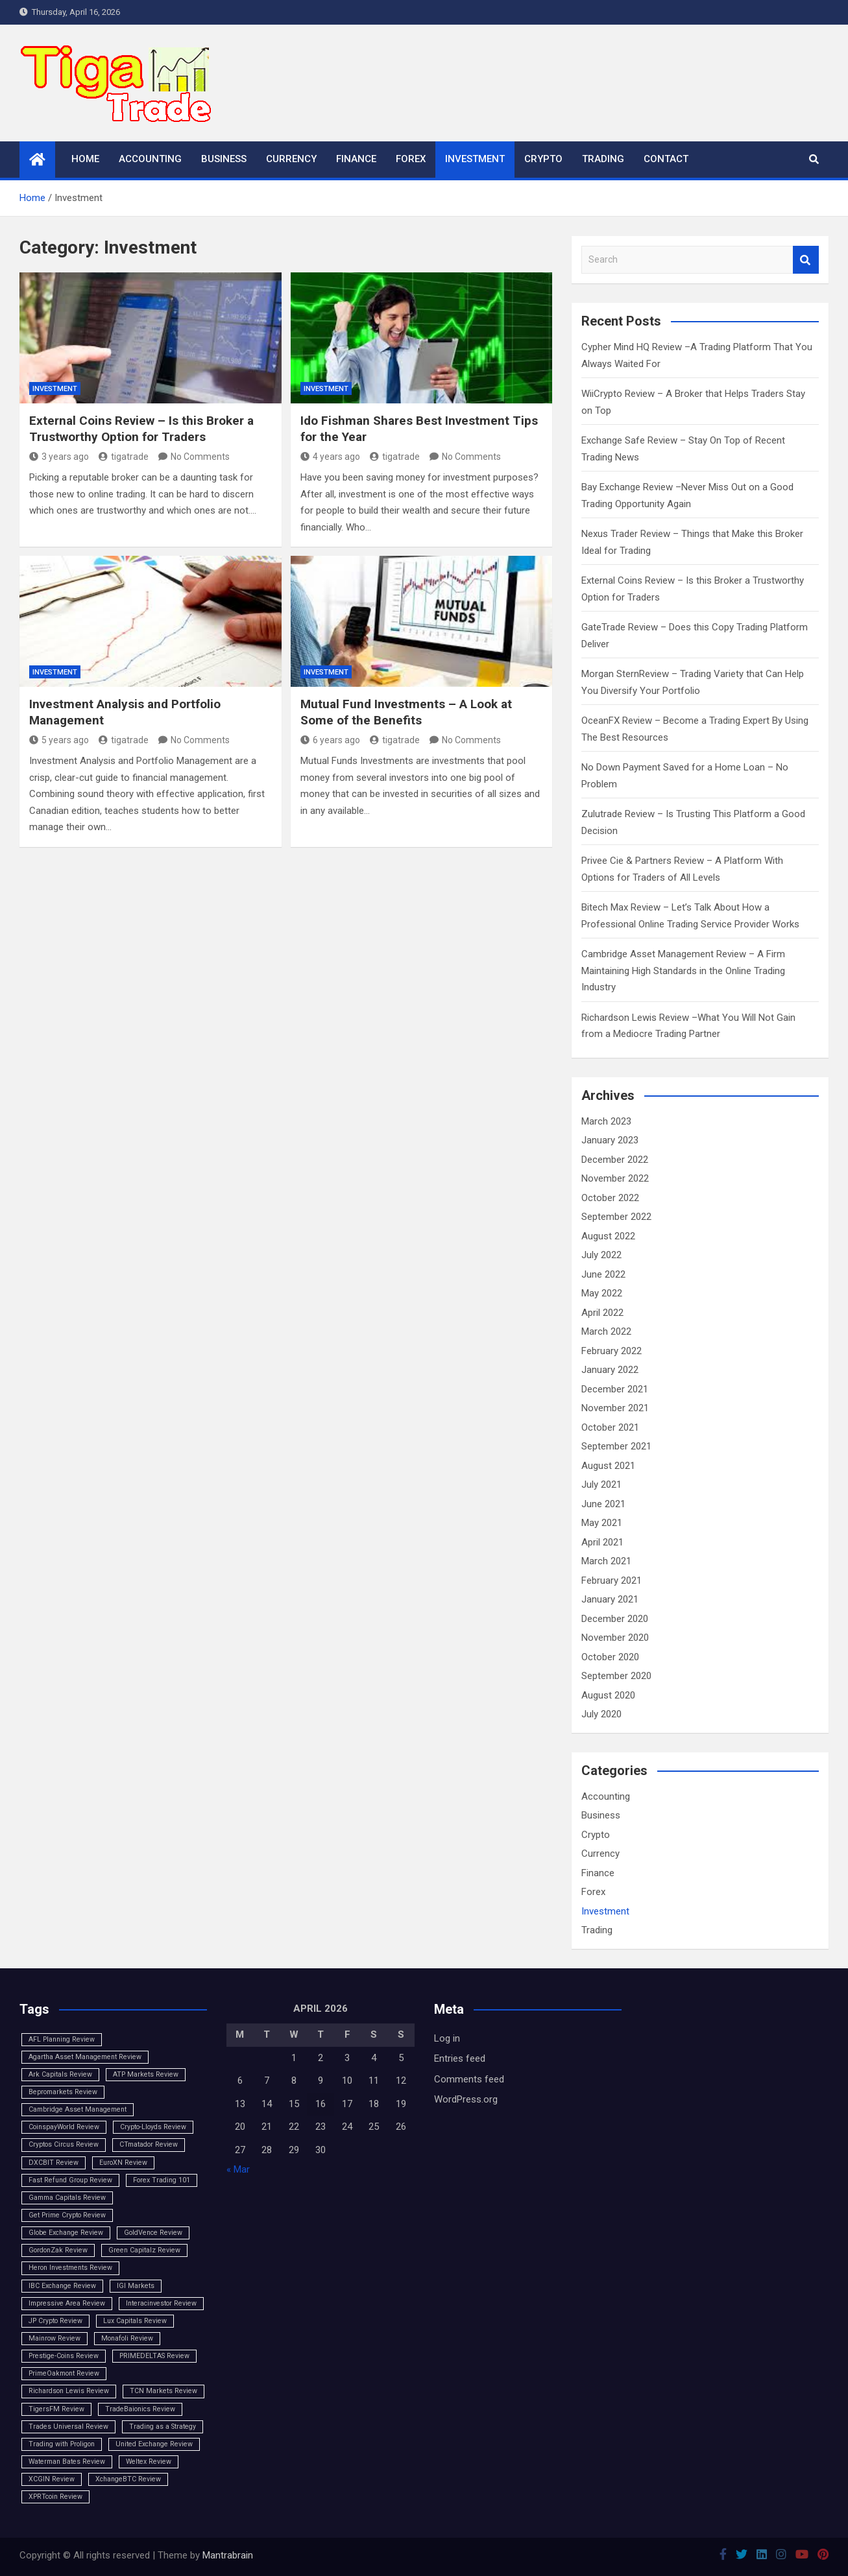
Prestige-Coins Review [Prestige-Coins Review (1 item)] (64, 2356)
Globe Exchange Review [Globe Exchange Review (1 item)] (66, 2232)
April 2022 (602, 1312)
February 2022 (611, 1351)
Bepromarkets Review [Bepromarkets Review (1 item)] (63, 2092)
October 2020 (610, 1657)
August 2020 (608, 1695)
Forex (411, 159)
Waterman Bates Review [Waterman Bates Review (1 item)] (67, 2461)
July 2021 (601, 1484)
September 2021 (616, 1446)
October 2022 (610, 1198)
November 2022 (615, 1178)
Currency (291, 159)
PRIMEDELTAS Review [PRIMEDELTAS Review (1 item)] (154, 2356)
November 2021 (615, 1408)
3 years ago (59, 456)
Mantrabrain (227, 2555)
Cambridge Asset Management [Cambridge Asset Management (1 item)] (78, 2109)
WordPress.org (466, 2099)
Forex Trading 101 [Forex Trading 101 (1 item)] (161, 2180)
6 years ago (330, 740)
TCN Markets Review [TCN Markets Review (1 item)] (163, 2391)
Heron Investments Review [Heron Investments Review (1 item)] (70, 2267)
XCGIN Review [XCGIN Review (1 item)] (52, 2479)
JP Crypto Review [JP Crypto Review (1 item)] (55, 2321)
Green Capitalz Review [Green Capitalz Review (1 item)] (144, 2250)
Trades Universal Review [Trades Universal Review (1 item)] (68, 2426)
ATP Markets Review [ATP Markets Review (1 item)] (145, 2074)
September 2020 (616, 1676)
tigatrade (124, 456)
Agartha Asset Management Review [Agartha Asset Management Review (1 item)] (85, 2057)
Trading (603, 159)
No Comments (200, 456)
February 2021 (611, 1580)
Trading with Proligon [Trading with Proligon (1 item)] (62, 2444)
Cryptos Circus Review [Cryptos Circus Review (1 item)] (64, 2144)
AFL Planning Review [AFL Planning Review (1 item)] (62, 2039)
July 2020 (601, 1714)
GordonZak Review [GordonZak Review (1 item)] (58, 2250)
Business (224, 159)
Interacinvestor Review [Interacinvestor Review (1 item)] (161, 2303)
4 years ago (330, 456)
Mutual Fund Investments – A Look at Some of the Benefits (406, 712)
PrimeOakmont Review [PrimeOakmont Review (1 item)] (64, 2373)
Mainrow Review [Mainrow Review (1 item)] (54, 2338)
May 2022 (601, 1293)
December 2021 (614, 1389)
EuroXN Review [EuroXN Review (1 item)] (123, 2162)
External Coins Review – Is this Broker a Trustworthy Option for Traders (141, 428)
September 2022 (616, 1216)
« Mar (238, 2169)
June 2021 (603, 1504)
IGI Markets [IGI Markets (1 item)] (135, 2286)
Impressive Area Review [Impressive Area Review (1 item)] (67, 2303)
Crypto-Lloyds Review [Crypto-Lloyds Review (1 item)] (153, 2127)
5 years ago (59, 740)
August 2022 (608, 1236)
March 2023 (606, 1121)
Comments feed (469, 2079)
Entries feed (459, 2058)
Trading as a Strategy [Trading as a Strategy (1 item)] (162, 2426)
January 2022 (609, 1370)
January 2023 (609, 1140)
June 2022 (603, 1274)
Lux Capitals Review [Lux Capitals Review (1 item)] (135, 2321)
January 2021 (609, 1599)
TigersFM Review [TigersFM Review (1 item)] (56, 2409)
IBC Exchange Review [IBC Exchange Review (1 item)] (62, 2286)
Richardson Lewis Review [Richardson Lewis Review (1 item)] (69, 2391)
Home (85, 159)
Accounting (150, 159)
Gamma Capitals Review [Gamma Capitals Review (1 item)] (67, 2197)
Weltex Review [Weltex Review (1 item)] (148, 2461)
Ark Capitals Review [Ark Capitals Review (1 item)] (60, 2074)
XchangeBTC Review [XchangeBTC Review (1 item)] (128, 2479)
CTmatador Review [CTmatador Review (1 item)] (148, 2144)
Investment (475, 159)
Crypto (543, 159)
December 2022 (614, 1159)
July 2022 (601, 1255)
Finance (356, 159)
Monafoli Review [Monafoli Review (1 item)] (127, 2338)
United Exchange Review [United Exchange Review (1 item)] (154, 2444)
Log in (447, 2038)
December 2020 (614, 1619)
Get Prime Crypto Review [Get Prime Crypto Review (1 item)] (67, 2215)
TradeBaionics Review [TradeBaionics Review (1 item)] (140, 2409)
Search (806, 260)
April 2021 (602, 1542)
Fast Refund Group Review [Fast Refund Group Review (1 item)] (70, 2180)
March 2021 (606, 1561)
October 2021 (610, 1427)
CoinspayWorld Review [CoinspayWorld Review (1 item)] (64, 2127)
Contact (666, 159)
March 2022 (606, 1331)
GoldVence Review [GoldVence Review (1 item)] (153, 2232)
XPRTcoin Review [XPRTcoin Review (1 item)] (55, 2496)
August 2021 (608, 1466)
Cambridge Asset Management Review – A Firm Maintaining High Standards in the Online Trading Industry (683, 970)
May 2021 (601, 1523)
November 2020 (615, 1637)
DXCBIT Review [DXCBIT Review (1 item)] (54, 2162)
